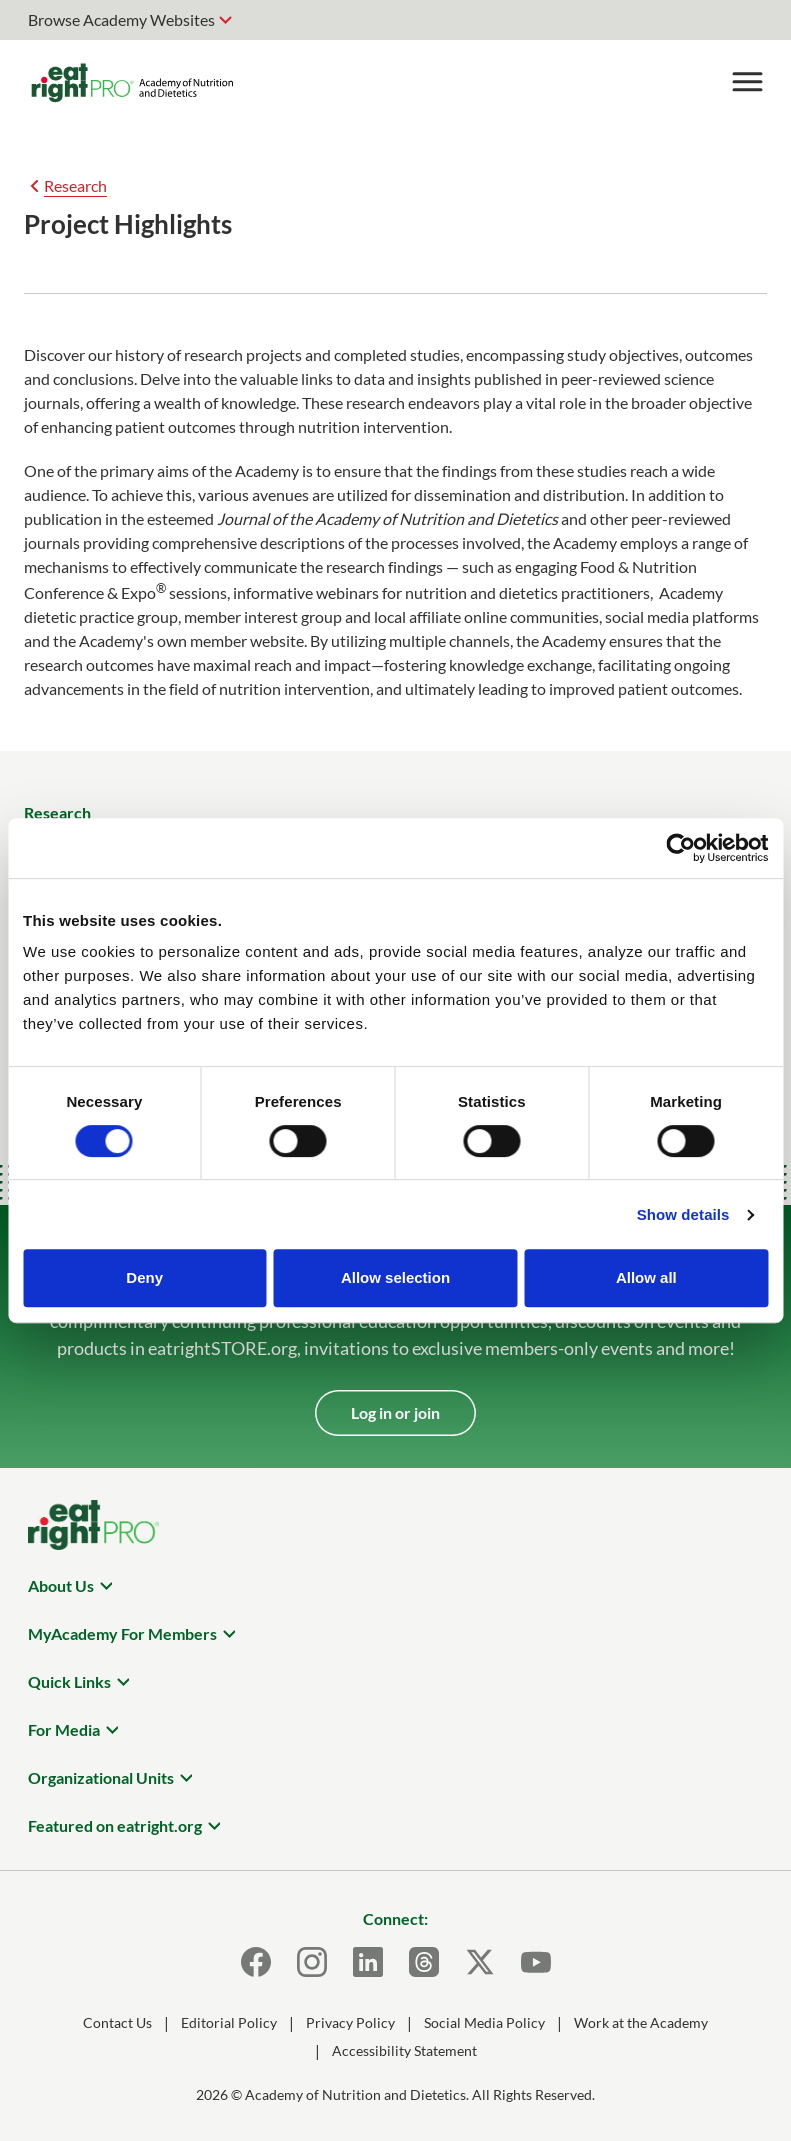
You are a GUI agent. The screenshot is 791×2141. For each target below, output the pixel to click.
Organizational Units (101, 1777)
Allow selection (395, 1277)
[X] (480, 1962)
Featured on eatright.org (115, 1825)
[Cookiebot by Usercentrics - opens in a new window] (680, 848)
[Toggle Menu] (747, 82)
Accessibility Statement (404, 2050)
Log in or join (395, 1412)
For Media (64, 1729)
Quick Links (69, 1681)
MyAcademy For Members (122, 1633)
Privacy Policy (350, 2022)
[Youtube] (536, 1962)
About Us (61, 1585)
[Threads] (424, 1962)
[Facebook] (256, 1962)
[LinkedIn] (368, 1962)
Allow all (646, 1277)
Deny (144, 1277)
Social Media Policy (484, 2022)
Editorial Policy (229, 2022)
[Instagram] (312, 1962)
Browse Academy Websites (121, 19)
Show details (683, 1214)
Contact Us (117, 2022)
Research (75, 185)
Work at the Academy (641, 2022)
